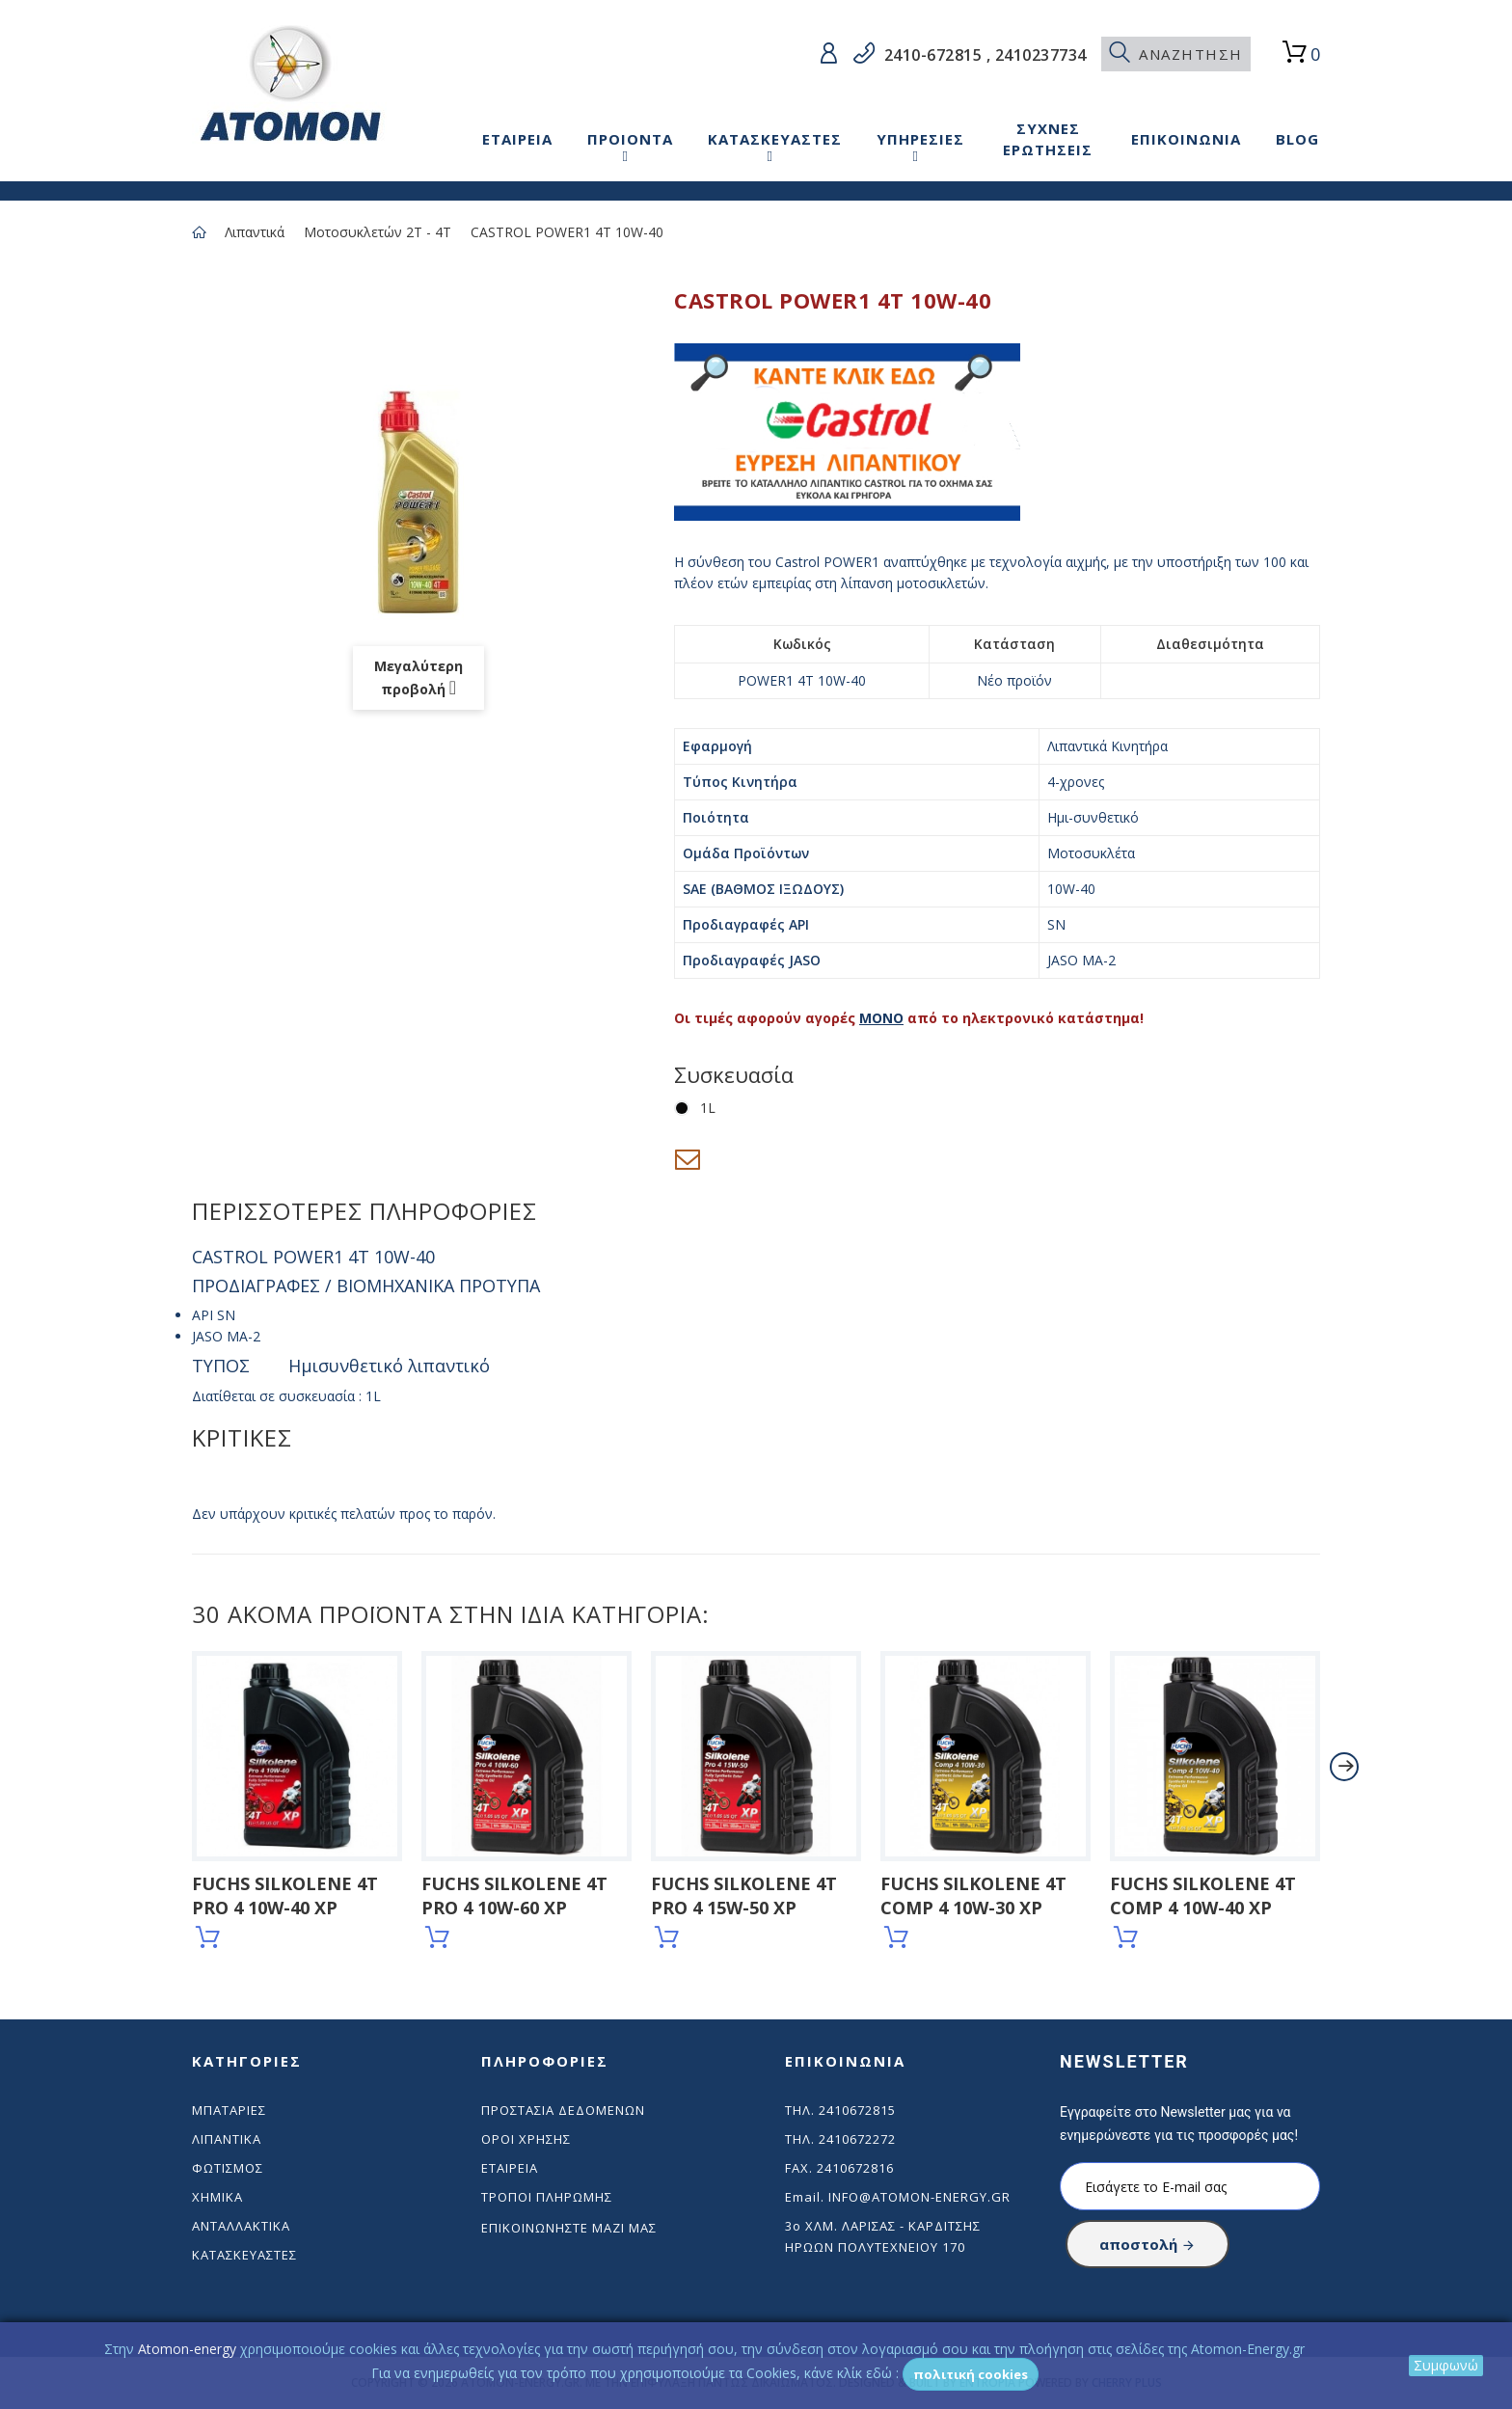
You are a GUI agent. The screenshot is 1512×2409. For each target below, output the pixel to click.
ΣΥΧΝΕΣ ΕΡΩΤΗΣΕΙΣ (1048, 139)
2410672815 (857, 2110)
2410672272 (857, 2139)
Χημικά (217, 2197)
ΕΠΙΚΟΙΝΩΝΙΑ (1186, 139)
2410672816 (855, 2168)
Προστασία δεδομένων (563, 2110)
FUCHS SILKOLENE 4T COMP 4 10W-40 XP (1203, 1895)
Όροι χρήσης (526, 2139)
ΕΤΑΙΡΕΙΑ (517, 139)
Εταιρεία (509, 2168)
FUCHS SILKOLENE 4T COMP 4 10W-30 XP (973, 1895)
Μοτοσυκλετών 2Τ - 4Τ (377, 232)
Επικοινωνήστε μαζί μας (569, 2227)
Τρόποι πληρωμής (546, 2197)
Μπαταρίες (229, 2110)
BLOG (1297, 139)
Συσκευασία (736, 1074)
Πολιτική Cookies (970, 2374)
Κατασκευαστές (244, 2254)
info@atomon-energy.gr (919, 2197)
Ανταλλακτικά (241, 2225)
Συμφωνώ (1446, 2365)
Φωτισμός (227, 2168)
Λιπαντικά (254, 232)
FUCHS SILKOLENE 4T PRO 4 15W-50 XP (744, 1895)
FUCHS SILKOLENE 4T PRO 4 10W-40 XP (285, 1895)
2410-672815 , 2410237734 (983, 55)
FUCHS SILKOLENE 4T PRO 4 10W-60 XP (514, 1895)
